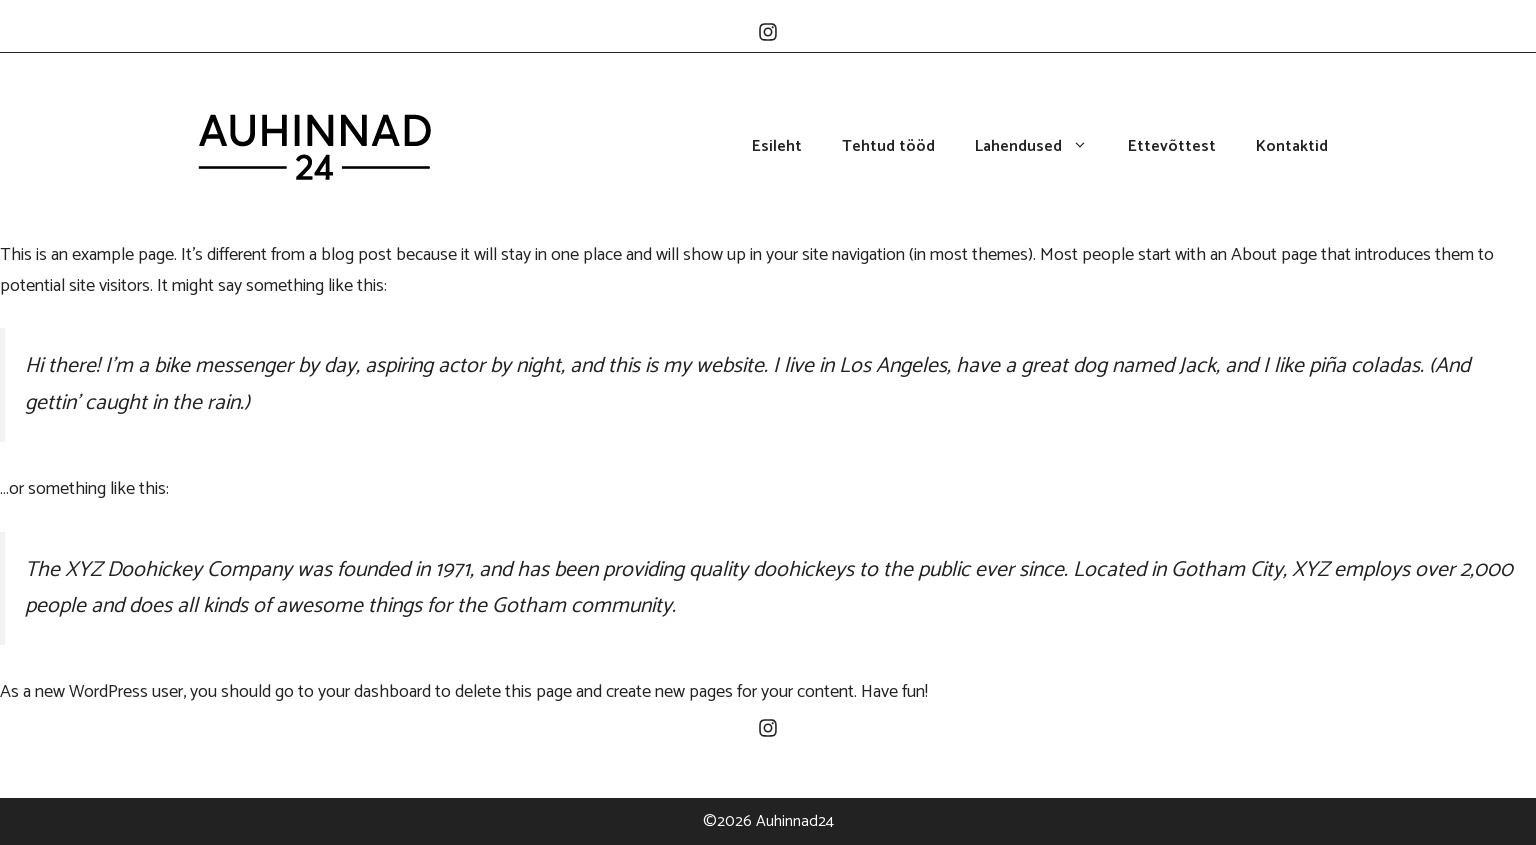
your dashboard (374, 692)
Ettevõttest (1172, 147)
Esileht (777, 147)
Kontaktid (1292, 147)
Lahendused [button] (1041, 147)
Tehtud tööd (888, 147)
